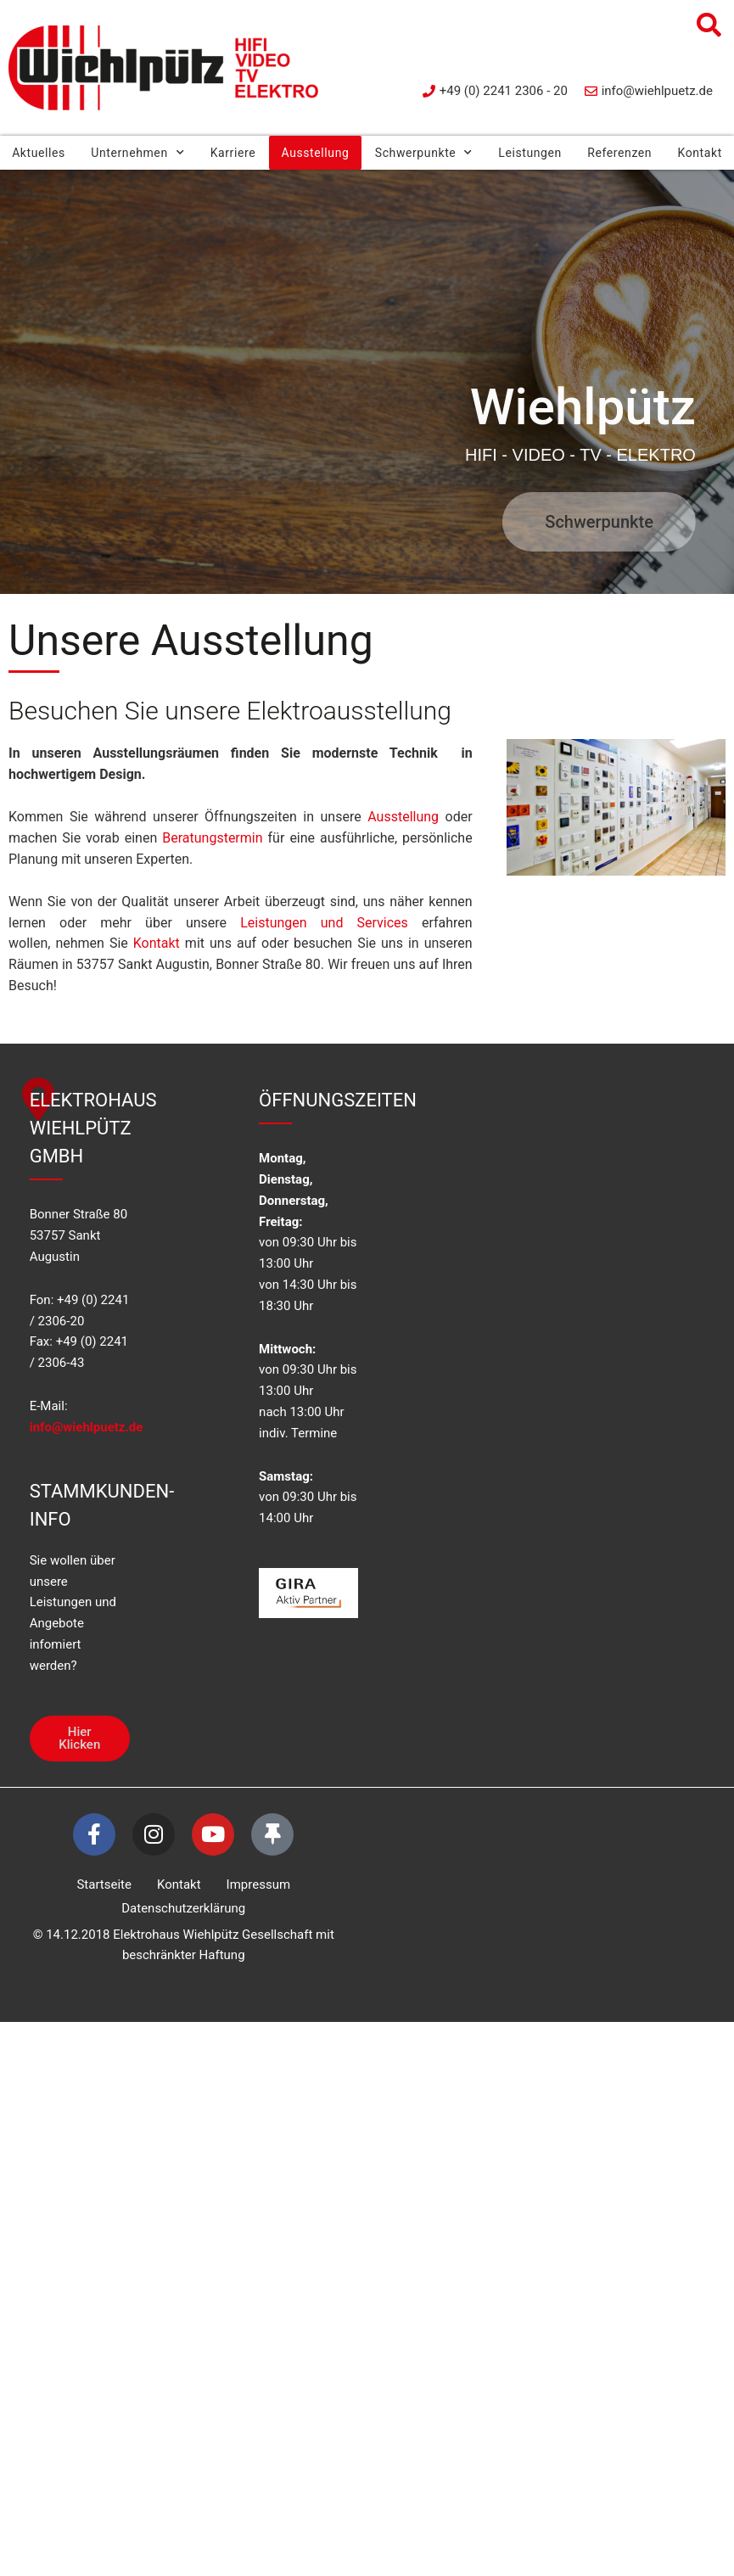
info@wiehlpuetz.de (86, 1427)
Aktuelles (38, 153)
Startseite (104, 1884)
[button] (709, 25)
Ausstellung (315, 153)
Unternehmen (137, 152)
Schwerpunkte (424, 152)
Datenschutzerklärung (183, 1908)
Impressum (258, 1884)
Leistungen (530, 153)
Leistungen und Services (324, 923)
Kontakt (156, 943)
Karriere (233, 153)
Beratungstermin (212, 838)
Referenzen (619, 153)
